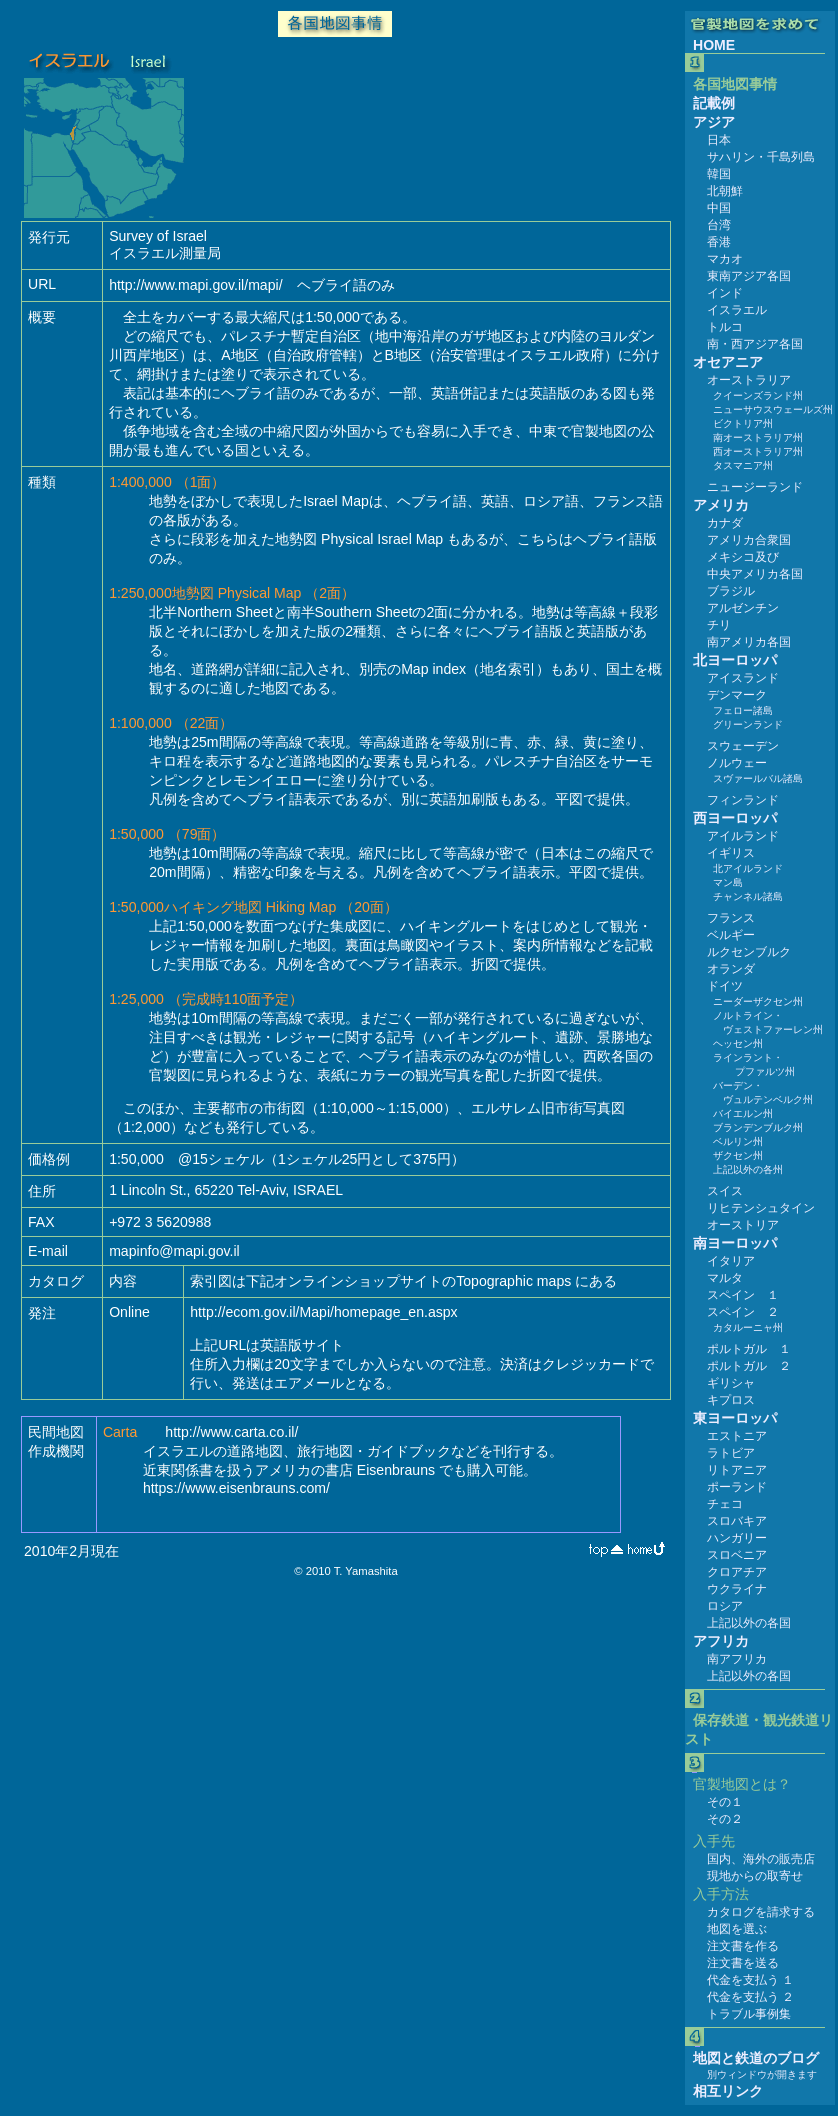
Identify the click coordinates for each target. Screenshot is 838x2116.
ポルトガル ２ (749, 1366)
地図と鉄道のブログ (756, 2058)
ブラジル (731, 591)
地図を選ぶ (737, 1929)
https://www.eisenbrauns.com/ (236, 1488)
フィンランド (743, 800)
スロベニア (737, 1555)
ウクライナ (737, 1589)
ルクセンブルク (749, 952)
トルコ (725, 327)
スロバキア (737, 1521)
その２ (725, 1819)
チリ (719, 625)
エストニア (737, 1436)
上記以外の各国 (749, 1623)
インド (725, 293)
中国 (719, 208)
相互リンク (728, 2091)
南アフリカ (737, 1659)
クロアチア (737, 1572)
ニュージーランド (755, 487)
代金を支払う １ (750, 1980)
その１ (725, 1802)
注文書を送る (743, 1963)
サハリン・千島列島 (761, 157)
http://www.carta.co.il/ (231, 1432)
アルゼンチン (743, 608)
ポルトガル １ (749, 1349)
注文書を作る (743, 1946)
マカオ (725, 259)
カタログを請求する (761, 1912)
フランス (731, 918)
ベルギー (731, 935)
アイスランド (743, 678)
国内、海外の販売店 (761, 1859)
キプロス (731, 1400)
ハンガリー (737, 1538)
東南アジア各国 (749, 276)
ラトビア (731, 1453)
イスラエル (737, 310)
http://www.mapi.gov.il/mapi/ (195, 285)
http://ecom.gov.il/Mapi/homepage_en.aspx (323, 1312)
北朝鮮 (725, 191)
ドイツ (725, 986)
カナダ (725, 523)
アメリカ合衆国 (749, 540)
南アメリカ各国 (749, 642)
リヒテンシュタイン (761, 1208)
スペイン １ (743, 1295)
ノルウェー (737, 763)
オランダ (731, 969)
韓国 (719, 174)
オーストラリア (749, 380)
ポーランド (737, 1487)
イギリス (731, 853)
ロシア (725, 1606)
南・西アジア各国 (755, 344)
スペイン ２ (743, 1312)
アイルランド (743, 836)
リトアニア (737, 1470)
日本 (719, 140)
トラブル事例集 (749, 2014)
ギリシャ (731, 1383)
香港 (719, 242)
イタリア (731, 1261)
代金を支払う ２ (750, 1997)
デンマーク (737, 695)
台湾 (719, 225)
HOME (714, 45)
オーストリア (743, 1225)
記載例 (714, 103)
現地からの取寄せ (755, 1876)
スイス (725, 1191)
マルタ (725, 1278)
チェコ (725, 1504)
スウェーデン (743, 746)
